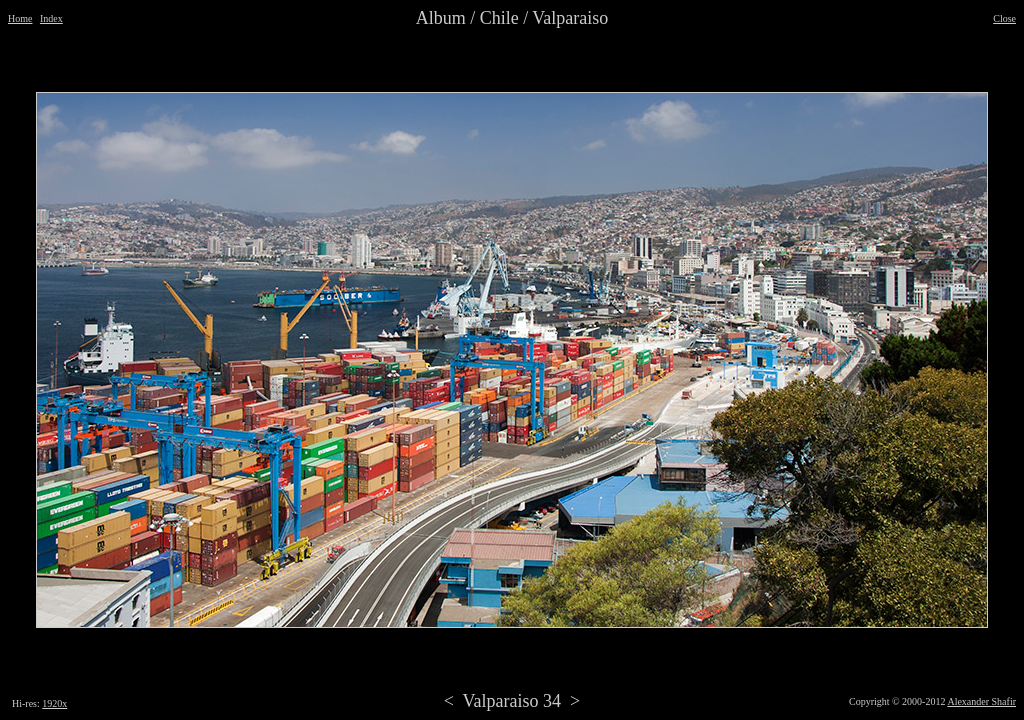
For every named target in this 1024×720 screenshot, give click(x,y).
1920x (54, 703)
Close (1004, 18)
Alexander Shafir (981, 701)
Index (51, 18)
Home (20, 18)
